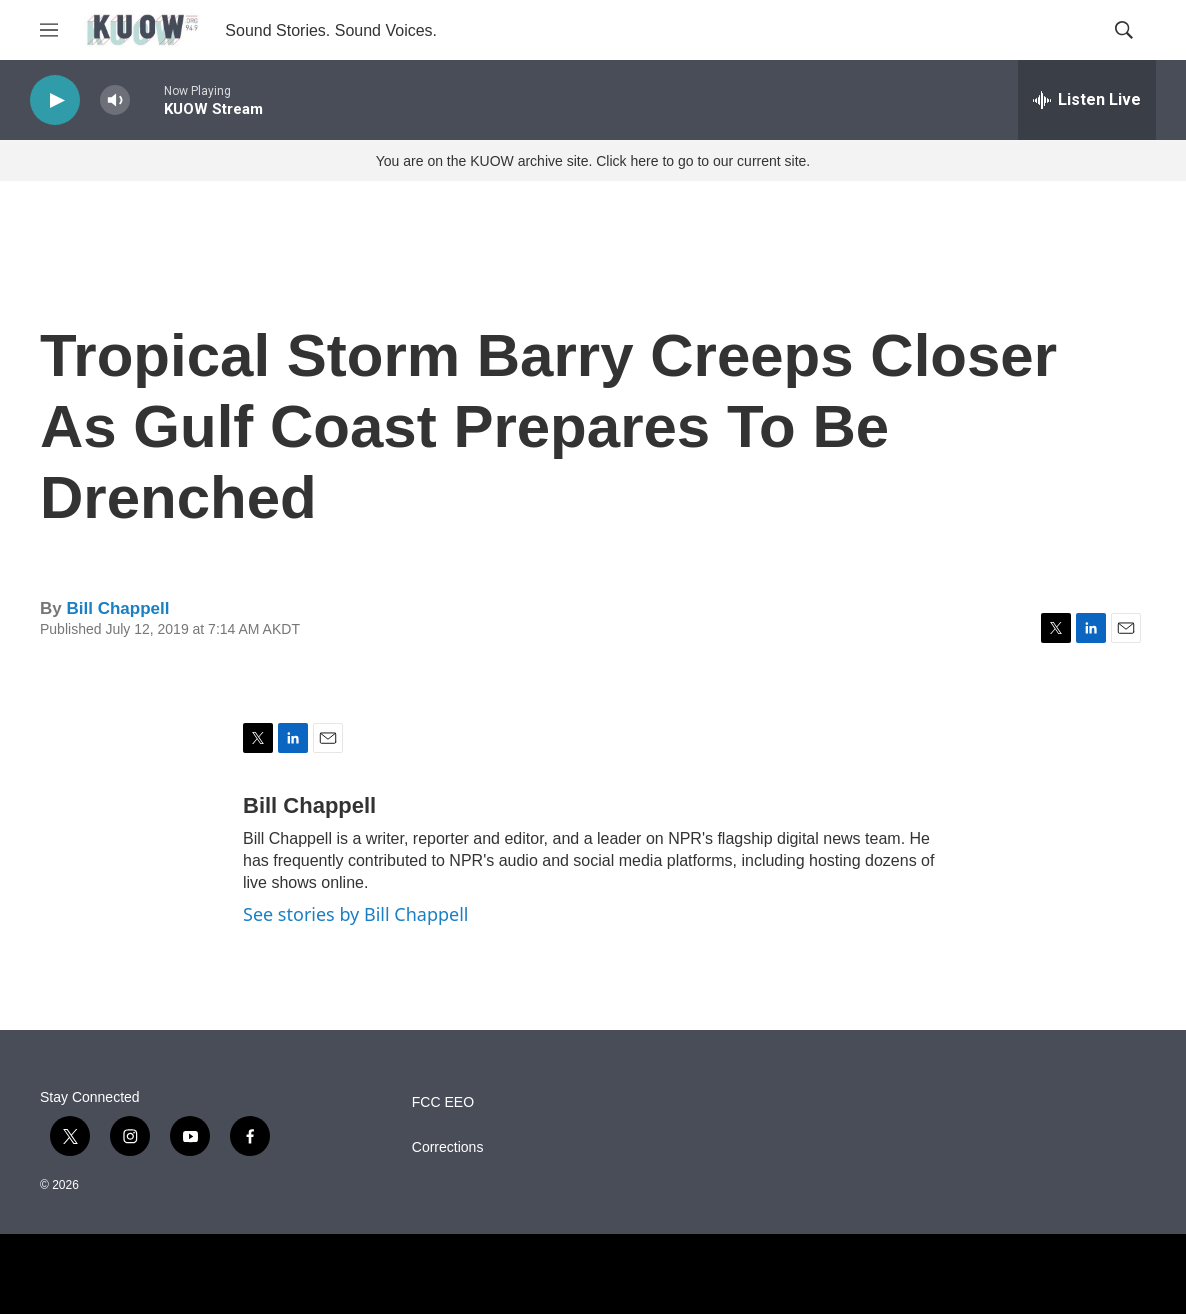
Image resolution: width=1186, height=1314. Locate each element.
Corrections (448, 1147)
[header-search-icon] (1124, 30)
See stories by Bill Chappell (355, 914)
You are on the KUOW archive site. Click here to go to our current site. (593, 161)
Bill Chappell (117, 608)
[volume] (115, 100)
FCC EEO (443, 1102)
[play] (55, 100)
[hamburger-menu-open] (49, 30)
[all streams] (1087, 100)
